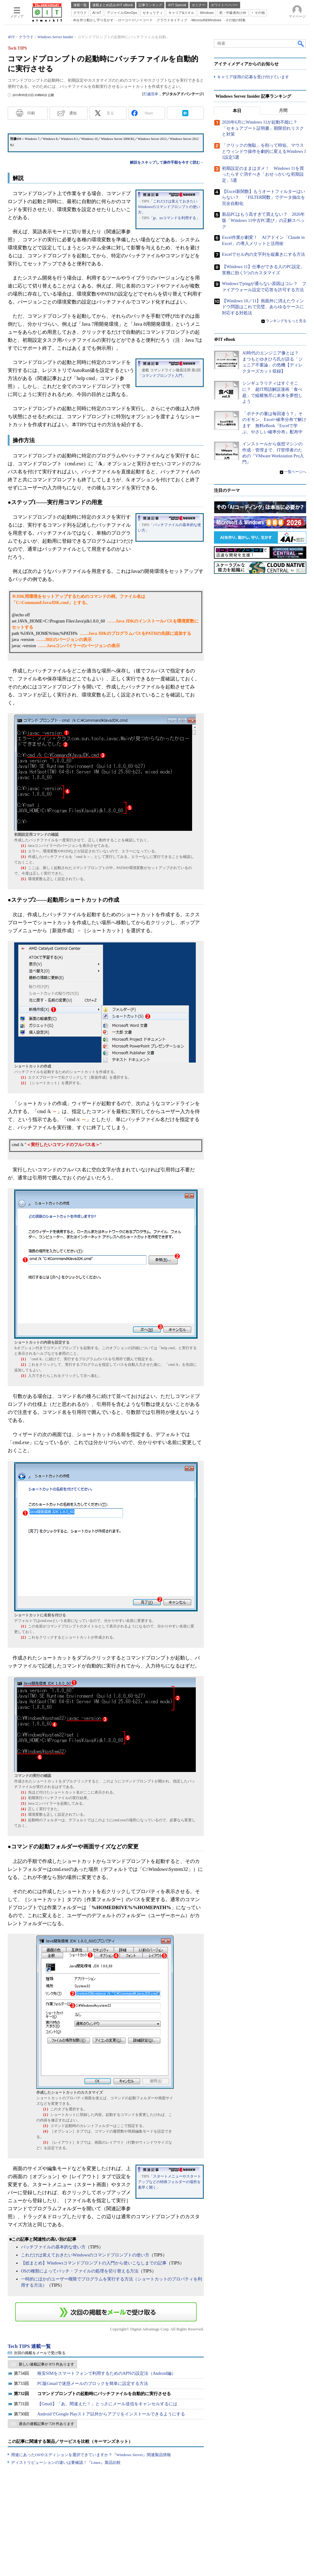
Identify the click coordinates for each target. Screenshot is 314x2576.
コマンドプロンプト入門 (162, 376)
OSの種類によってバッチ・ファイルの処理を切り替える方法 (80, 2271)
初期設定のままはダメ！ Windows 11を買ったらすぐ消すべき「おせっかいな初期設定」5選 (263, 174)
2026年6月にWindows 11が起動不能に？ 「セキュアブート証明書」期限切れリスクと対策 (263, 128)
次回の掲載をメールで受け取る (40, 2353)
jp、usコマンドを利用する (174, 218)
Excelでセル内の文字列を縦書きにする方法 (263, 254)
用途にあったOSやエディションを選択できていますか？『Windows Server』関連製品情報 (91, 2454)
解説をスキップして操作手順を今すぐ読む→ (167, 162)
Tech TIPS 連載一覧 (29, 2346)
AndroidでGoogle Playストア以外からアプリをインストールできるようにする (111, 2414)
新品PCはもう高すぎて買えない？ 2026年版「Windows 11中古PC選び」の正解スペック (263, 220)
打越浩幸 (150, 94)
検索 (301, 43)
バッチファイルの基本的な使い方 (53, 2247)
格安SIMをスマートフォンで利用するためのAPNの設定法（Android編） (106, 2373)
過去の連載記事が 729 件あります (46, 2424)
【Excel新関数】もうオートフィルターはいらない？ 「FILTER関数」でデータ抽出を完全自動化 (263, 197)
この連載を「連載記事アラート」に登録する (106, 2311)
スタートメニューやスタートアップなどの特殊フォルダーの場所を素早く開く (169, 2182)
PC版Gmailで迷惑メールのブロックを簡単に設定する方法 (92, 2383)
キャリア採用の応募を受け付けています (253, 77)
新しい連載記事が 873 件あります (46, 2364)
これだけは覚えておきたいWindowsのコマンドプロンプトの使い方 (169, 206)
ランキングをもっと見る (286, 321)
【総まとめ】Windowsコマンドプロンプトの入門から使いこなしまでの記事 (94, 2263)
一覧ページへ (295, 472)
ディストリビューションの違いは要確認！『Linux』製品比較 (66, 2462)
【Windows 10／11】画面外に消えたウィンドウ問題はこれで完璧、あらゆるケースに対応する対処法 (263, 307)
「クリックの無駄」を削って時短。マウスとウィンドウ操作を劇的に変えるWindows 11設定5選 (264, 151)
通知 (73, 113)
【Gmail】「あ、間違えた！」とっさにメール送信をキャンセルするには (107, 2404)
